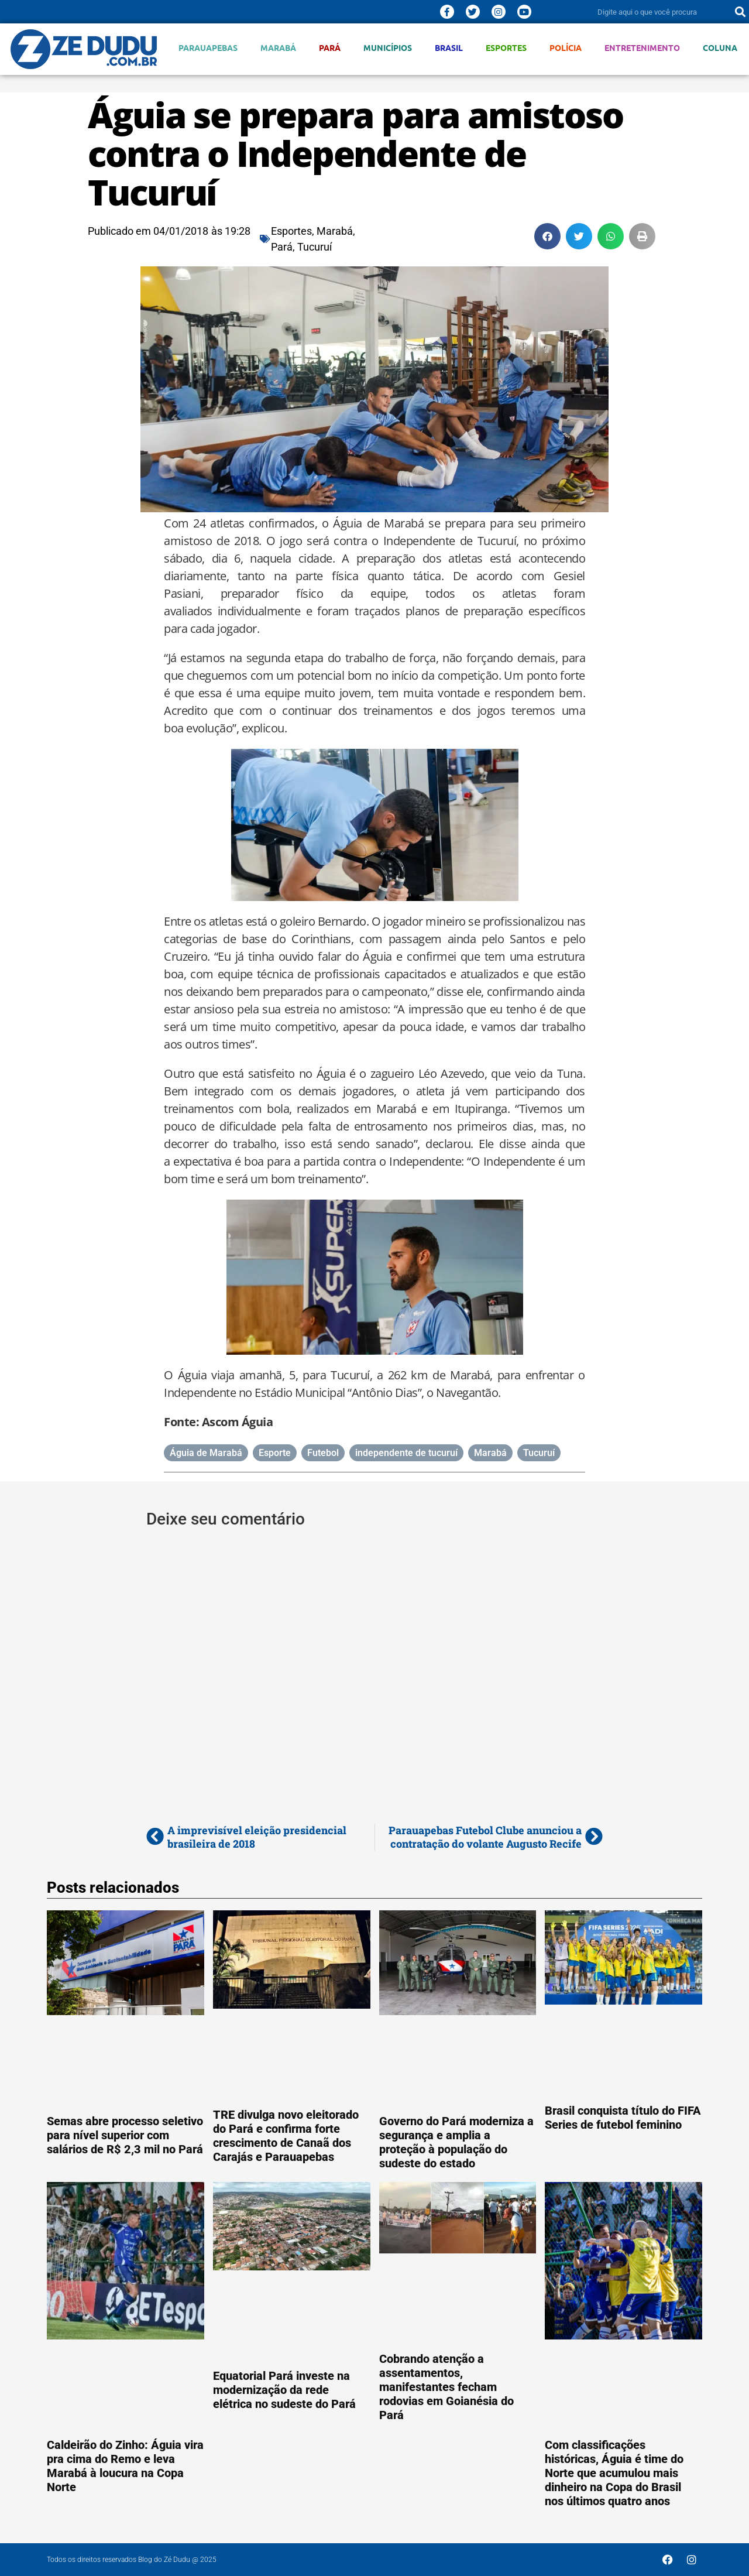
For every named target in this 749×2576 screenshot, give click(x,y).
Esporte (275, 1452)
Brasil (449, 47)
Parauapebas (208, 47)
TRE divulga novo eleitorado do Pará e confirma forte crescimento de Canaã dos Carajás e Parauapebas (286, 2136)
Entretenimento (642, 47)
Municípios (387, 47)
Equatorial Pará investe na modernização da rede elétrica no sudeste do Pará (284, 2390)
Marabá (278, 47)
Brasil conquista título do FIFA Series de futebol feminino (623, 2118)
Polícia (565, 47)
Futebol (323, 1452)
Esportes (506, 47)
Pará (330, 47)
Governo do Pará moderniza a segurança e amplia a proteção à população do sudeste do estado (456, 2142)
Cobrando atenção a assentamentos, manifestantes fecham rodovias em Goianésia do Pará (446, 2387)
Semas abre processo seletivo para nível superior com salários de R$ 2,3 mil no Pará (125, 2135)
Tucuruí (314, 247)
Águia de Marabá (206, 1452)
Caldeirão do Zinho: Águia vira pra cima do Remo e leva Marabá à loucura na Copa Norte (125, 2466)
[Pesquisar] (740, 11)
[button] (547, 236)
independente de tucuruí (406, 1452)
